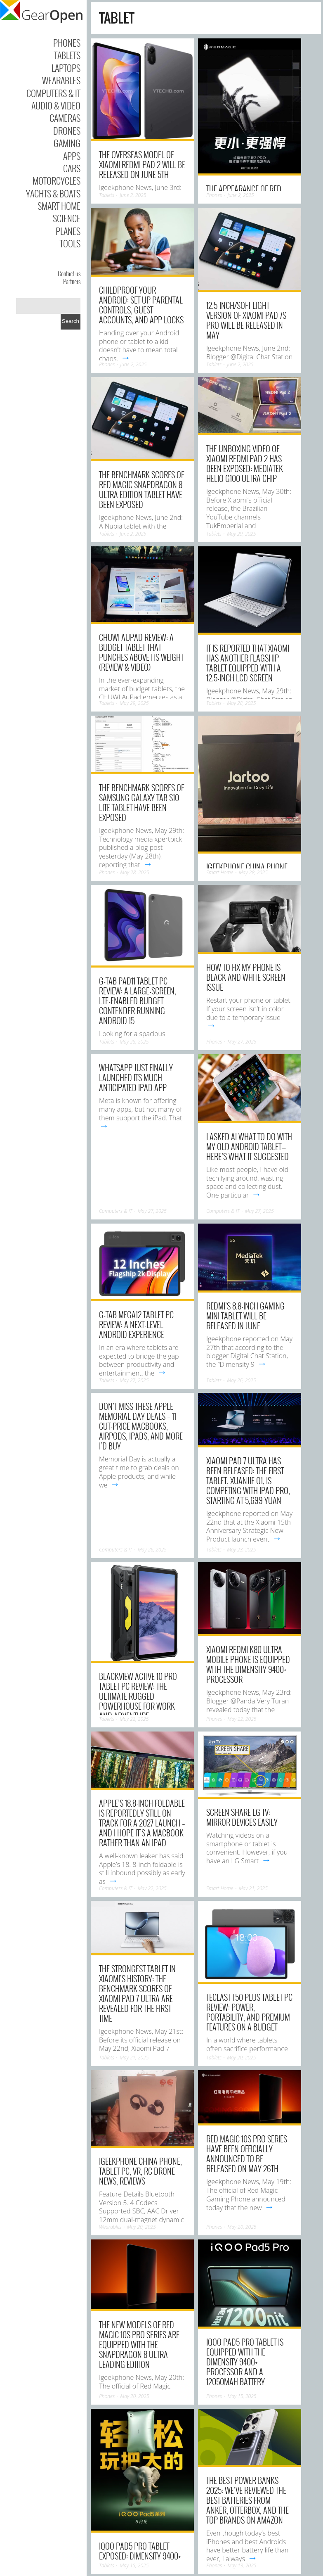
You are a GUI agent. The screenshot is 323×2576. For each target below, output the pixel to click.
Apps (71, 155)
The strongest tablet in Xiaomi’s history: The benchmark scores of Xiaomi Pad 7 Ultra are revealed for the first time (137, 1993)
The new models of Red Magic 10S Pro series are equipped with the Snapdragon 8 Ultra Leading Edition (139, 2344)
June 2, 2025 (133, 195)
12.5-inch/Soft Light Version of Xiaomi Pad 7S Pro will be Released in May (246, 320)
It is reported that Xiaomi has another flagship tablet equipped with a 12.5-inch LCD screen (247, 663)
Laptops (66, 67)
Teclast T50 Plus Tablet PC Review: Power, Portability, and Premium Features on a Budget (249, 2012)
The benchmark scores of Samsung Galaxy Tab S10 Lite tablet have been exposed (141, 802)
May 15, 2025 (241, 2396)
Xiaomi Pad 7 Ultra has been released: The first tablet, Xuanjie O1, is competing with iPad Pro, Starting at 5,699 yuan (248, 1480)
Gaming (67, 142)
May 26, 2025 (241, 1380)
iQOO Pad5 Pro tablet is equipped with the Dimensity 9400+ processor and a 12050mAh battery (244, 2362)
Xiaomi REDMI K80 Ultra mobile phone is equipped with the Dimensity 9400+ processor (248, 1664)
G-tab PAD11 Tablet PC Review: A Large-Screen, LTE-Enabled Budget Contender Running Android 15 (137, 1001)
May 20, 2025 (241, 2057)
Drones (66, 130)
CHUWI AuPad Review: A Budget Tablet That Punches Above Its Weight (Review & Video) (141, 652)
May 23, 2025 (241, 1549)
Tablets (67, 55)
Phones (66, 42)
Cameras (65, 117)
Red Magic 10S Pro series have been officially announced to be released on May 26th (246, 2153)
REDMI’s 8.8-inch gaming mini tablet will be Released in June (245, 1316)
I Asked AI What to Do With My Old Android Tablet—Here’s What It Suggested (249, 1146)
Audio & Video (55, 105)
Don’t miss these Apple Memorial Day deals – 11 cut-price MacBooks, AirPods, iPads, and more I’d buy (141, 1426)
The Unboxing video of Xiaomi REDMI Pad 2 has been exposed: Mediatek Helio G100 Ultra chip (244, 463)
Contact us (69, 273)
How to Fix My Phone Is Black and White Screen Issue (245, 977)
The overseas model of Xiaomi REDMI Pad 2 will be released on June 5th (142, 164)
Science (66, 218)
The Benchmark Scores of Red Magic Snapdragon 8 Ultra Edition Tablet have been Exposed (141, 489)
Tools (70, 243)
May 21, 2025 (253, 1888)
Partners (71, 281)
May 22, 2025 (134, 1718)
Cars (71, 168)
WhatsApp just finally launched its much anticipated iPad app (136, 1077)
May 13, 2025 (241, 2565)
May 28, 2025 (241, 703)
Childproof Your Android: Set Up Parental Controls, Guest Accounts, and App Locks (141, 305)
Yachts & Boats (53, 193)
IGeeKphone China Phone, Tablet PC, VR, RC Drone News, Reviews (140, 2171)
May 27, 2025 (241, 1041)
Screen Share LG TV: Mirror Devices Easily (242, 1817)
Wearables (61, 80)
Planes (68, 230)
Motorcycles (56, 180)
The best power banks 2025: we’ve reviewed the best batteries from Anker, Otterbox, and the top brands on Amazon (247, 2500)
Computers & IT (53, 93)
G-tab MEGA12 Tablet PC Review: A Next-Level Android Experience (136, 1324)
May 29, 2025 (241, 533)
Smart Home (59, 205)
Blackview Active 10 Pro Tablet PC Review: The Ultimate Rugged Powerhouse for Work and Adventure (138, 1696)
